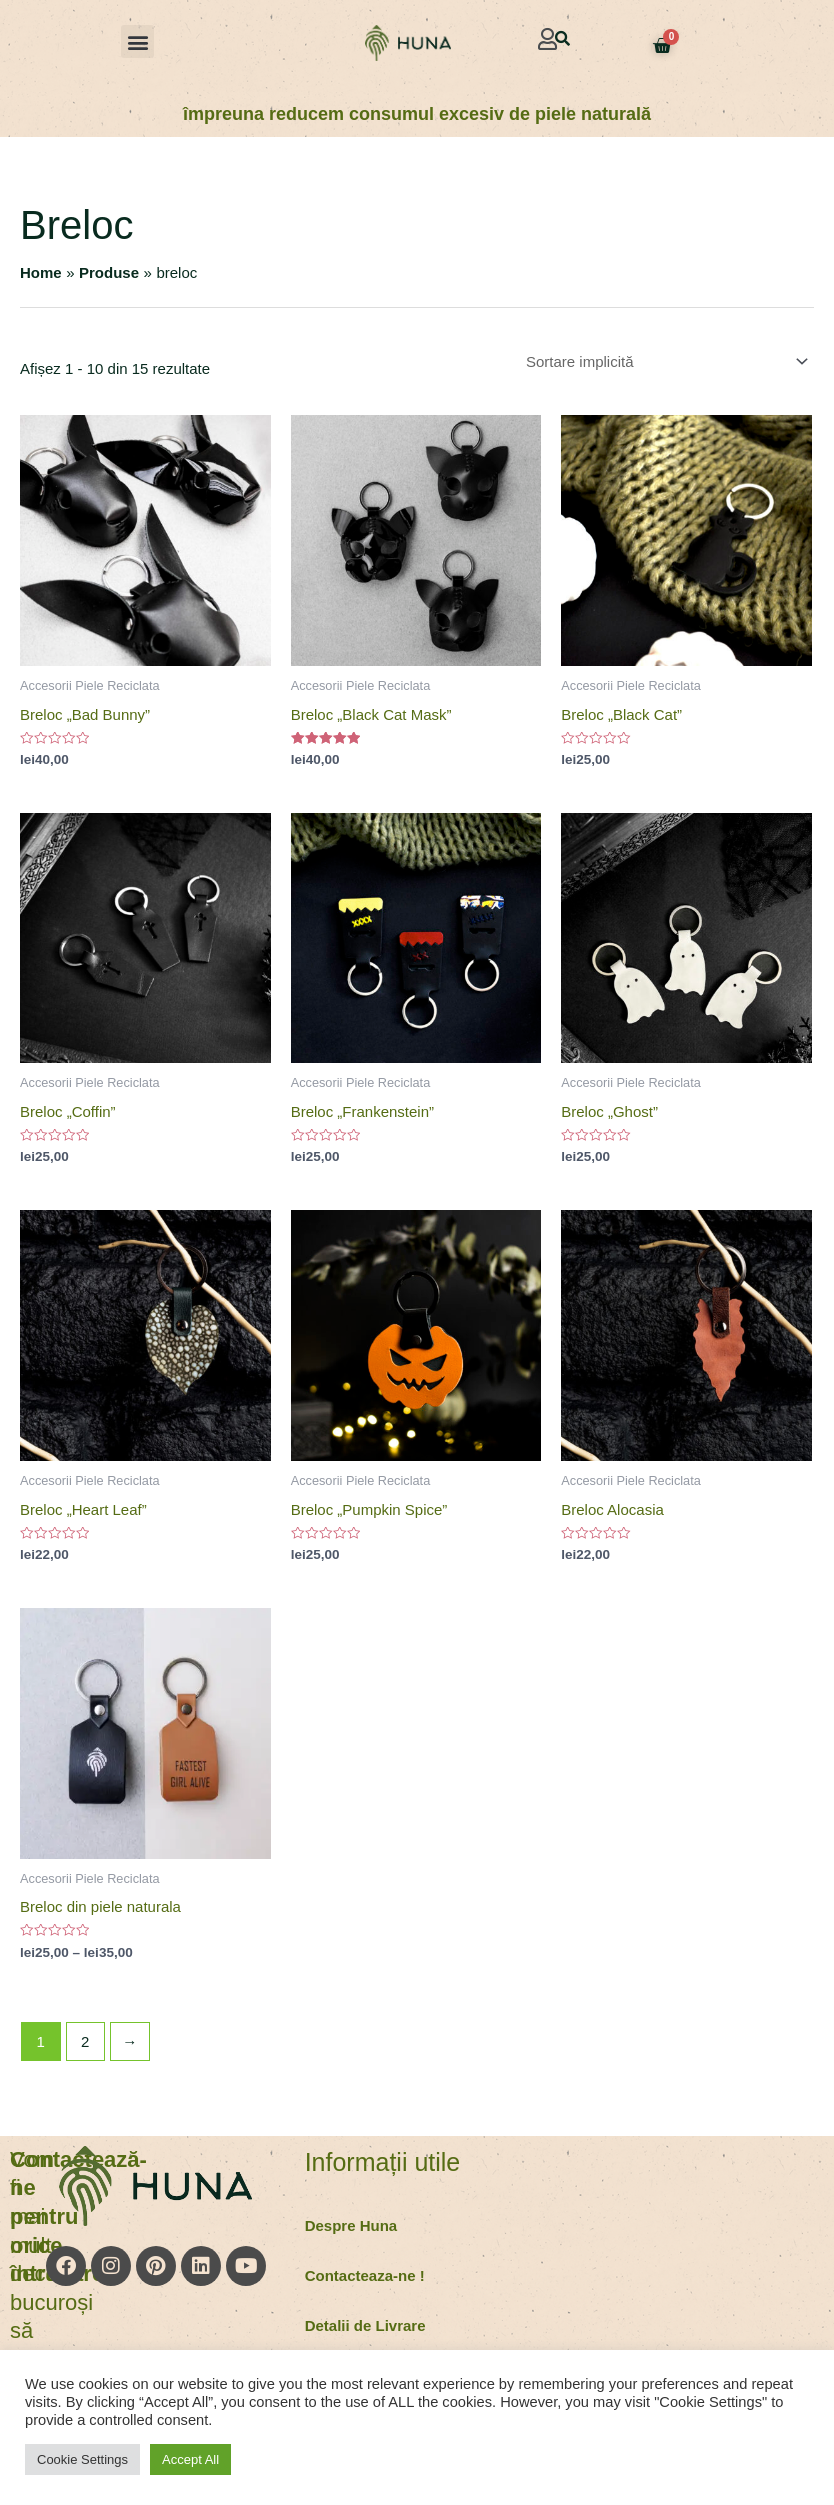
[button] (137, 41)
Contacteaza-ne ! (365, 2275)
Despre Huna (351, 2225)
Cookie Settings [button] (82, 2459)
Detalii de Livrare (365, 2325)
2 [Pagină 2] (85, 2041)
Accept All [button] (190, 2459)
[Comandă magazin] (664, 362)
